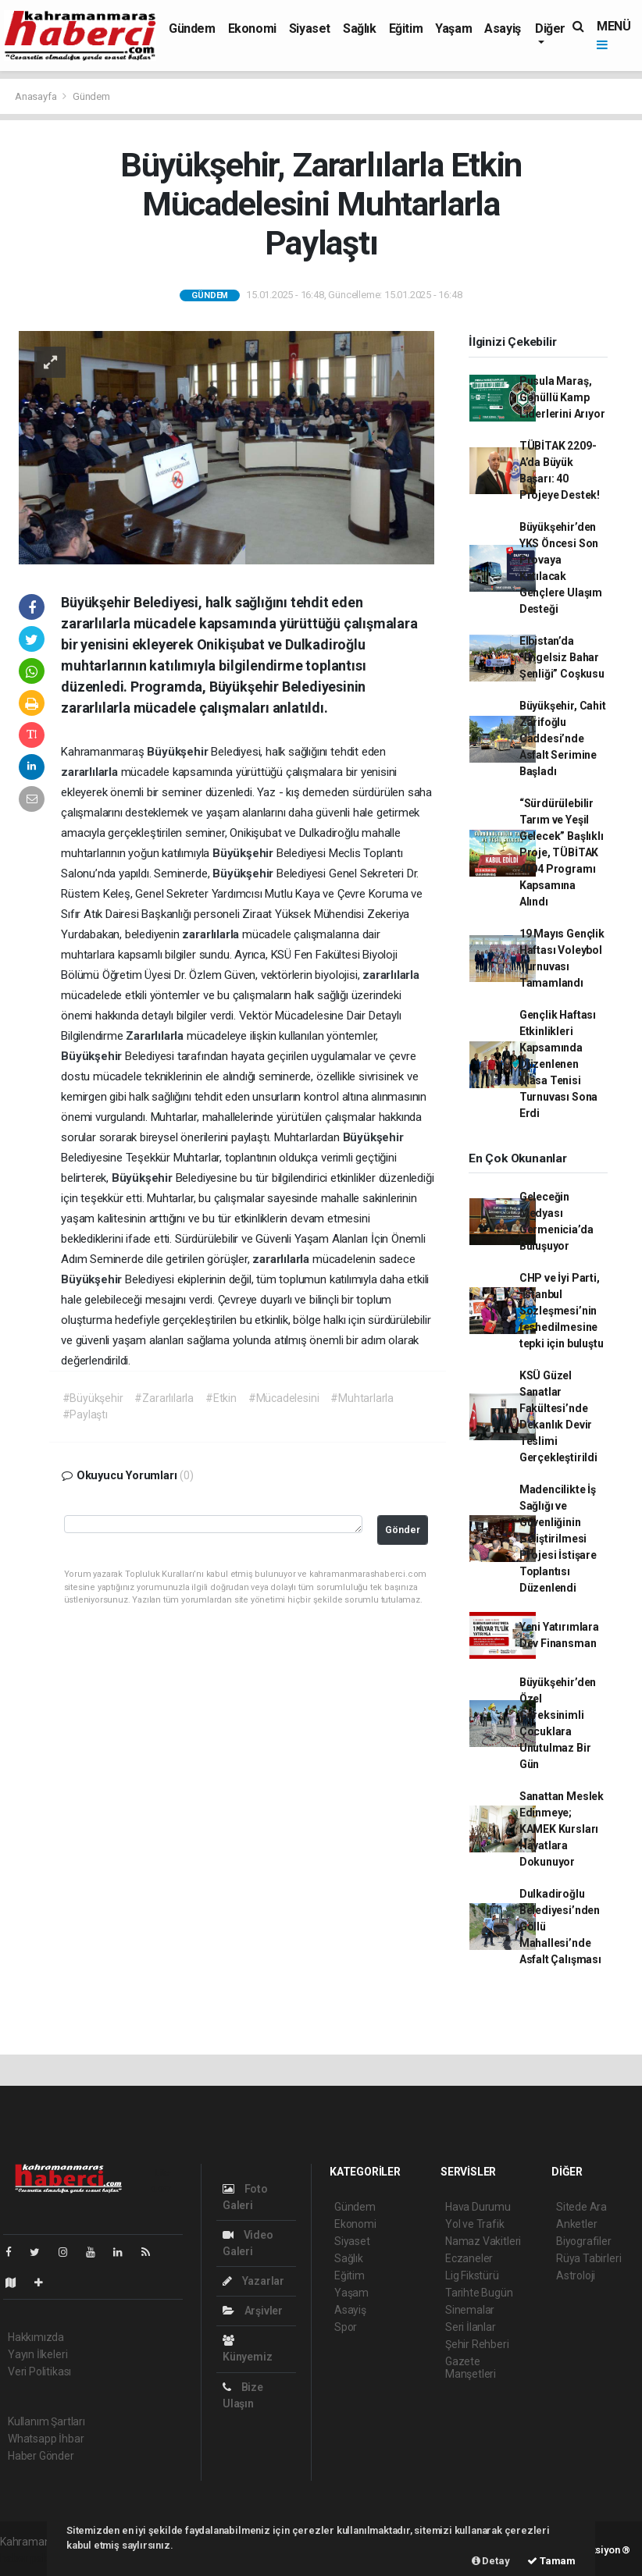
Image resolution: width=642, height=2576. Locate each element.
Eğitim (406, 28)
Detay (491, 2561)
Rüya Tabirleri (588, 2258)
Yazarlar (253, 2281)
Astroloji (575, 2275)
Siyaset (309, 28)
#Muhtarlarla (362, 1398)
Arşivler (253, 2310)
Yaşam (453, 28)
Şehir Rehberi (477, 2344)
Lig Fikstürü (472, 2275)
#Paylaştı (85, 1414)
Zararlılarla (156, 1036)
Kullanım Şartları (46, 2421)
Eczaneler (469, 2258)
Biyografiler (584, 2241)
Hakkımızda (36, 2337)
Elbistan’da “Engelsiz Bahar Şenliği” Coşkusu (562, 657)
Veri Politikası (39, 2371)
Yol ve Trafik (475, 2224)
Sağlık (359, 28)
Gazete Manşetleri (470, 2367)
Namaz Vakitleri (483, 2241)
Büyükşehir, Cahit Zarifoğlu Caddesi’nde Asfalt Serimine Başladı (562, 738)
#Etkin (221, 1398)
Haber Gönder (41, 2456)
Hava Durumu (478, 2207)
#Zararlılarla (164, 1398)
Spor (345, 2327)
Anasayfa (37, 96)
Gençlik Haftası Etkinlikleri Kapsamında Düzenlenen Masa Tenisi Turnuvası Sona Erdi (558, 1064)
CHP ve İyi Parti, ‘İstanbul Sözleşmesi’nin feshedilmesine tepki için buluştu (561, 1311)
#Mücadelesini (283, 1398)
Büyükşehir (179, 752)
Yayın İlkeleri (37, 2354)
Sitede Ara (581, 2207)
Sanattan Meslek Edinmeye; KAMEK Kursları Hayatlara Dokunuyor (561, 1829)
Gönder (402, 1529)
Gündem (192, 28)
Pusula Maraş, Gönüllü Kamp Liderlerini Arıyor (562, 397)
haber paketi (30, 2558)
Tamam (551, 2561)
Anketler (576, 2224)
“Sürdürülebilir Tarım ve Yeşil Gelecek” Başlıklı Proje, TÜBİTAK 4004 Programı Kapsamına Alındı (561, 852)
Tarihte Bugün (479, 2292)
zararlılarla (91, 772)
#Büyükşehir (92, 1398)
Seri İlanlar (470, 2327)
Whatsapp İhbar (46, 2438)
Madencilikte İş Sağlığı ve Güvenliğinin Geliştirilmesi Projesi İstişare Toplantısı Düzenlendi (558, 1538)
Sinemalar (469, 2310)
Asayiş (502, 28)
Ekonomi (252, 28)
